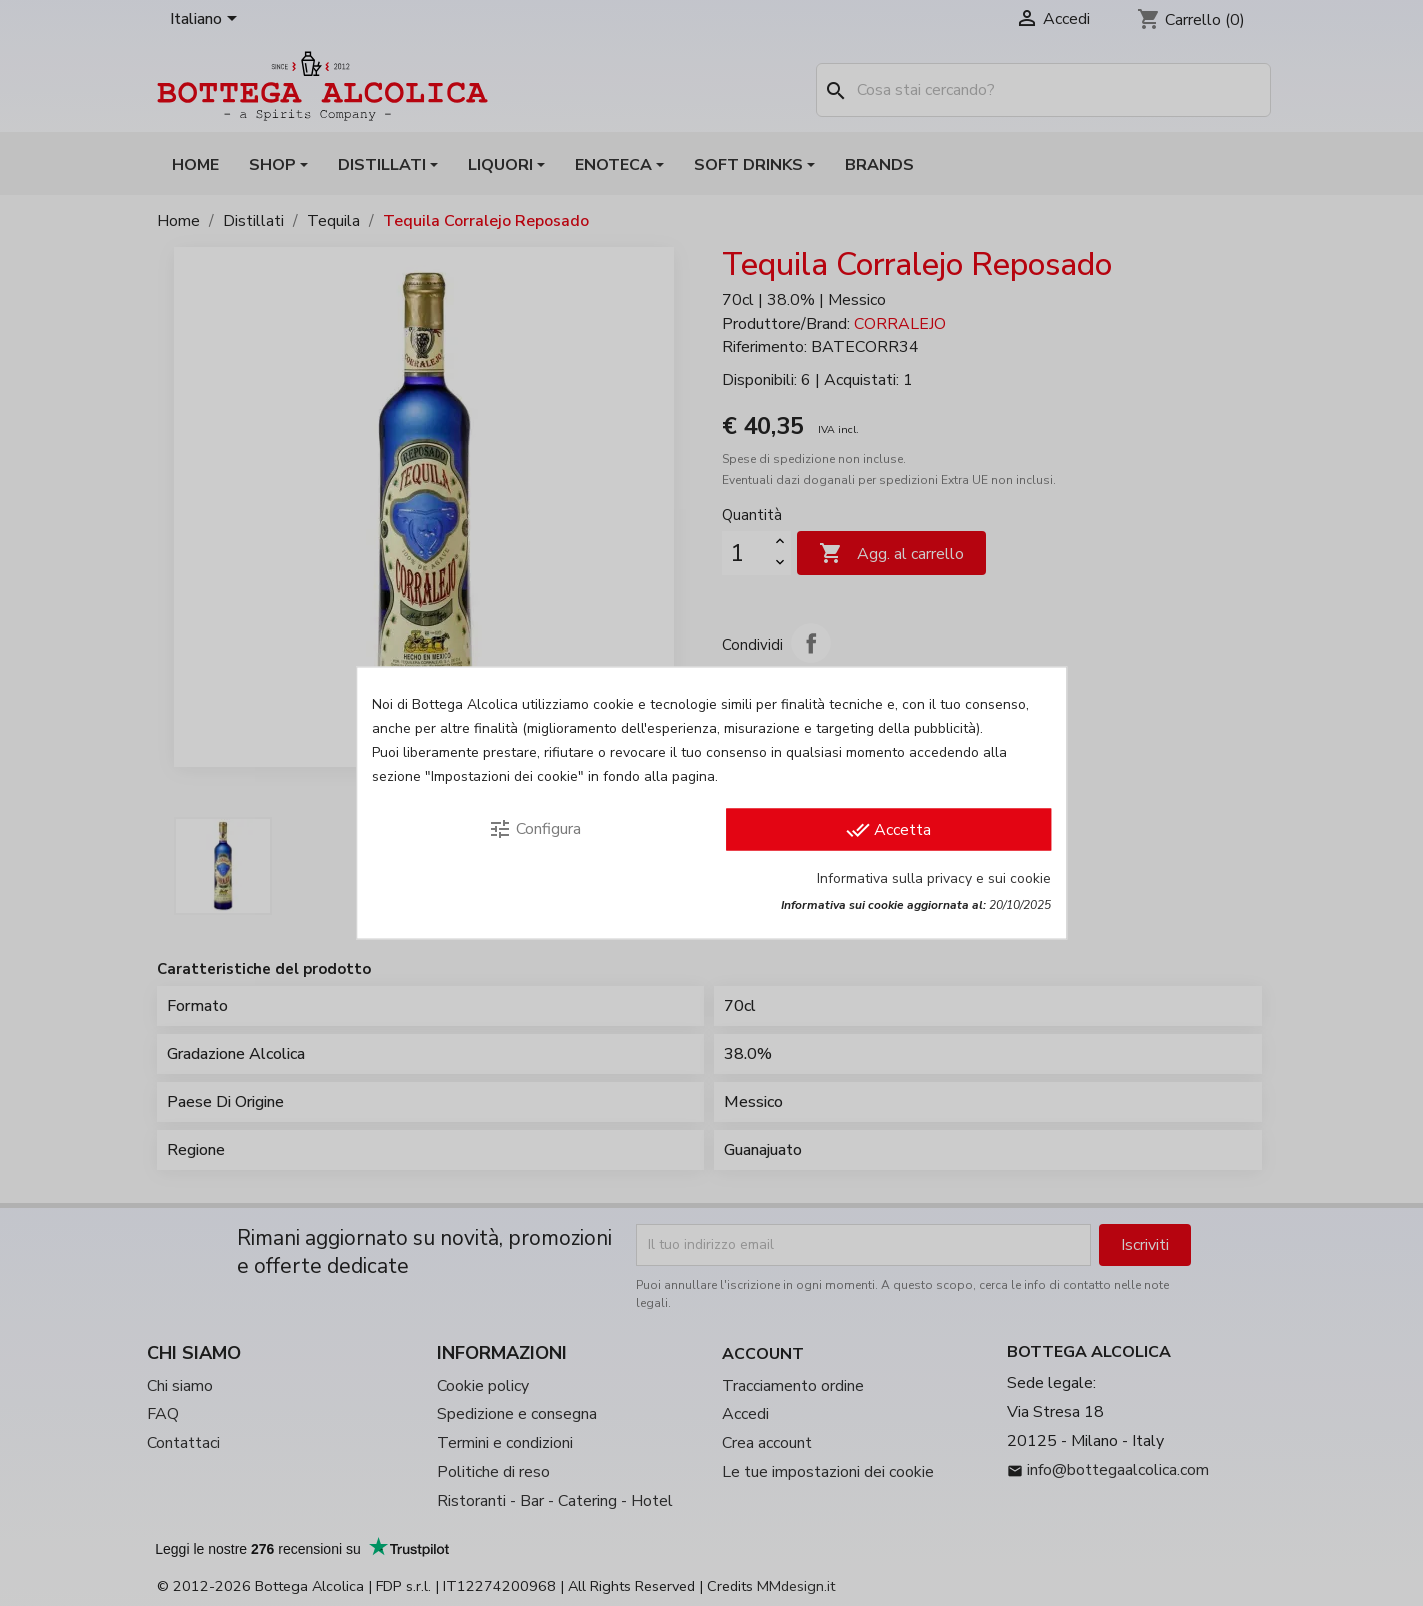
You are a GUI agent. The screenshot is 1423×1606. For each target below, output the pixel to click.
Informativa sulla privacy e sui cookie (934, 878)
